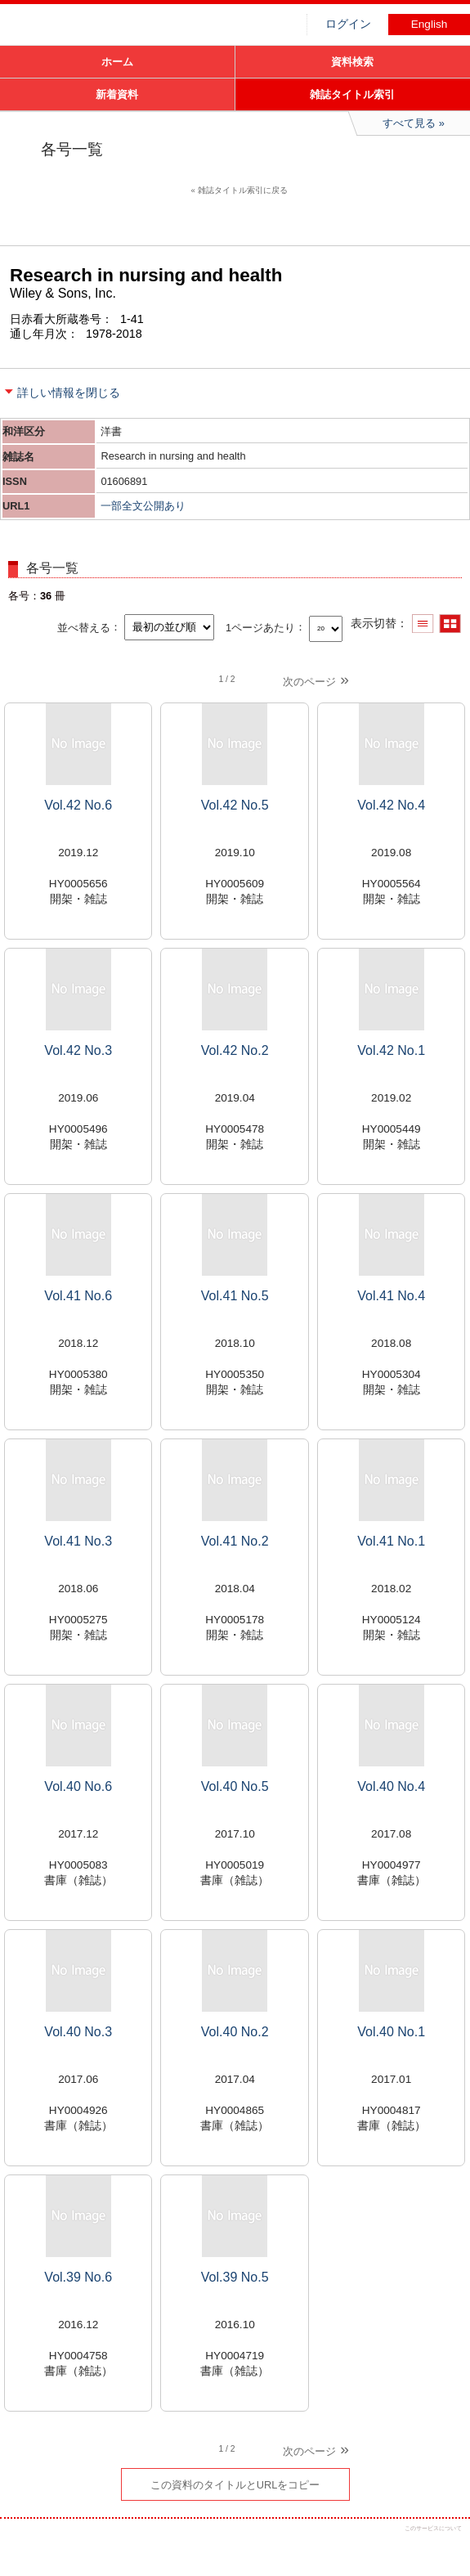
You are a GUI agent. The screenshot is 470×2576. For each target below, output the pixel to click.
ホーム (117, 62)
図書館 (122, 29)
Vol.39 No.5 (235, 2277)
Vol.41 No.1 (391, 1541)
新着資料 (117, 94)
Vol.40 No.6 (78, 1786)
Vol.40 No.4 (391, 1786)
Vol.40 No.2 (235, 2032)
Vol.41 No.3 (78, 1541)
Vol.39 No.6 (78, 2277)
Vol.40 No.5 (235, 1786)
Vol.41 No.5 (235, 1296)
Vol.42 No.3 (78, 1050)
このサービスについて (433, 2528)
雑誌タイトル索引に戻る (243, 190)
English (429, 24)
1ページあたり (260, 627)
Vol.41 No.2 (235, 1541)
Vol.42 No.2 (235, 1050)
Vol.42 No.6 (78, 805)
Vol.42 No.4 (391, 805)
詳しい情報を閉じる (68, 392)
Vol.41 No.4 (391, 1296)
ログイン (348, 24)
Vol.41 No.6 (78, 1296)
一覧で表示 (423, 623)
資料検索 (352, 62)
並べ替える (83, 627)
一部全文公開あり (143, 506)
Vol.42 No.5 (235, 805)
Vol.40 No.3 (78, 2032)
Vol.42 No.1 (391, 1050)
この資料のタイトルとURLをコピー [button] (235, 2485)
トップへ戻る (443, 2549)
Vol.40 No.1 (391, 2032)
